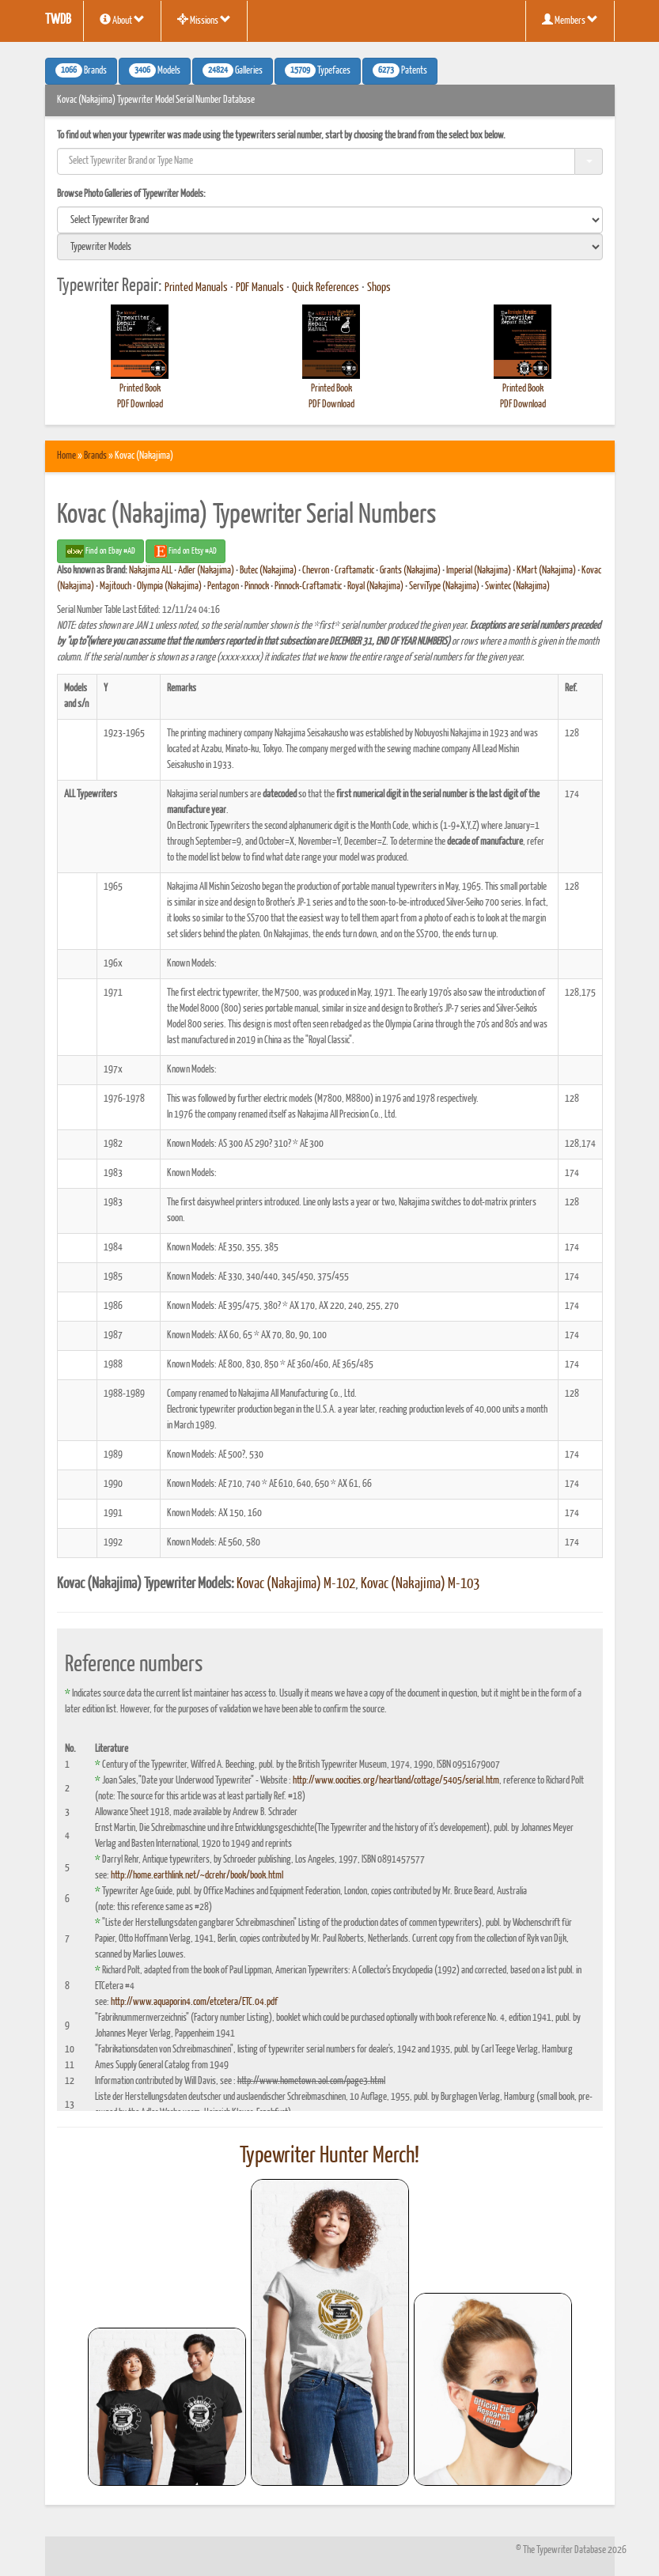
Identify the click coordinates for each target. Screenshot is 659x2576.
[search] (330, 219)
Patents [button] (400, 70)
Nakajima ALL (150, 571)
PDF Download (140, 404)
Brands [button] (81, 70)
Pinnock (256, 586)
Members (570, 19)
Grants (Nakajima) (410, 571)
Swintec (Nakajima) (517, 586)
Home (66, 456)
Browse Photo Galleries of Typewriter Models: (131, 194)
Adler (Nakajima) (206, 571)
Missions (204, 19)
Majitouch (115, 586)
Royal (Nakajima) (375, 586)
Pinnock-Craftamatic (308, 586)
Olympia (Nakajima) (169, 586)
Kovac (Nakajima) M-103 (420, 1584)
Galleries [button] (233, 70)
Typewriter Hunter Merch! (329, 2156)
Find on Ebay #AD (100, 551)
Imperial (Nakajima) (478, 571)
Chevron (315, 571)
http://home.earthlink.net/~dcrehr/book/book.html (197, 1876)
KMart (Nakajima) (546, 571)
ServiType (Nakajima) (444, 586)
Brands (95, 456)
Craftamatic (354, 571)
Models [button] (154, 70)
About (122, 19)
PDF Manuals (260, 287)
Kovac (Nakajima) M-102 (296, 1584)
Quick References (325, 287)
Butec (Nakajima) (268, 571)
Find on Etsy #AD (185, 551)
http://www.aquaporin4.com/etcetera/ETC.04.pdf (194, 2002)
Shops (379, 287)
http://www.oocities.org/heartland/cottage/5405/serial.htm (396, 1781)
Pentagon (223, 586)
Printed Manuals (196, 287)
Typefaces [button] (317, 70)
